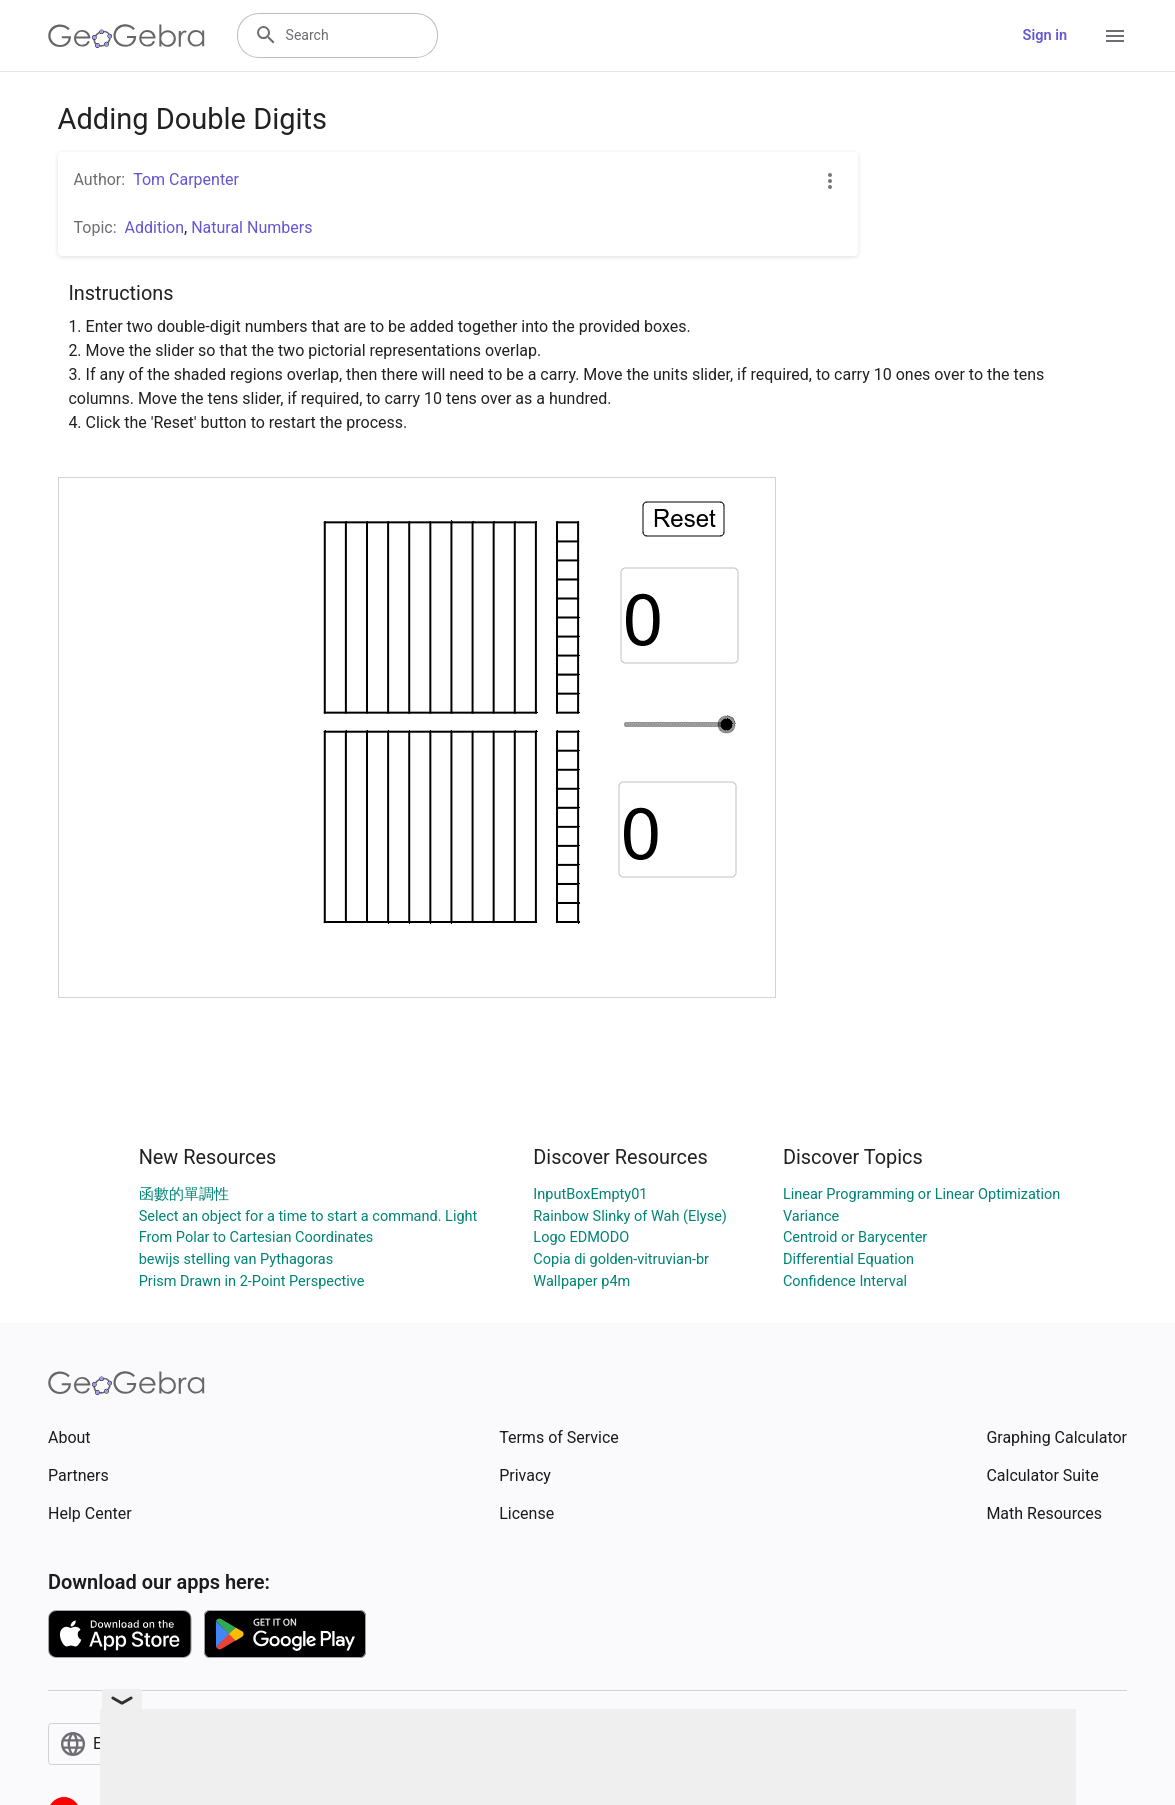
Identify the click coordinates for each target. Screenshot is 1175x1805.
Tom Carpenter (186, 179)
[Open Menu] (1115, 36)
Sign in (1045, 35)
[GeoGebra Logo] (126, 36)
